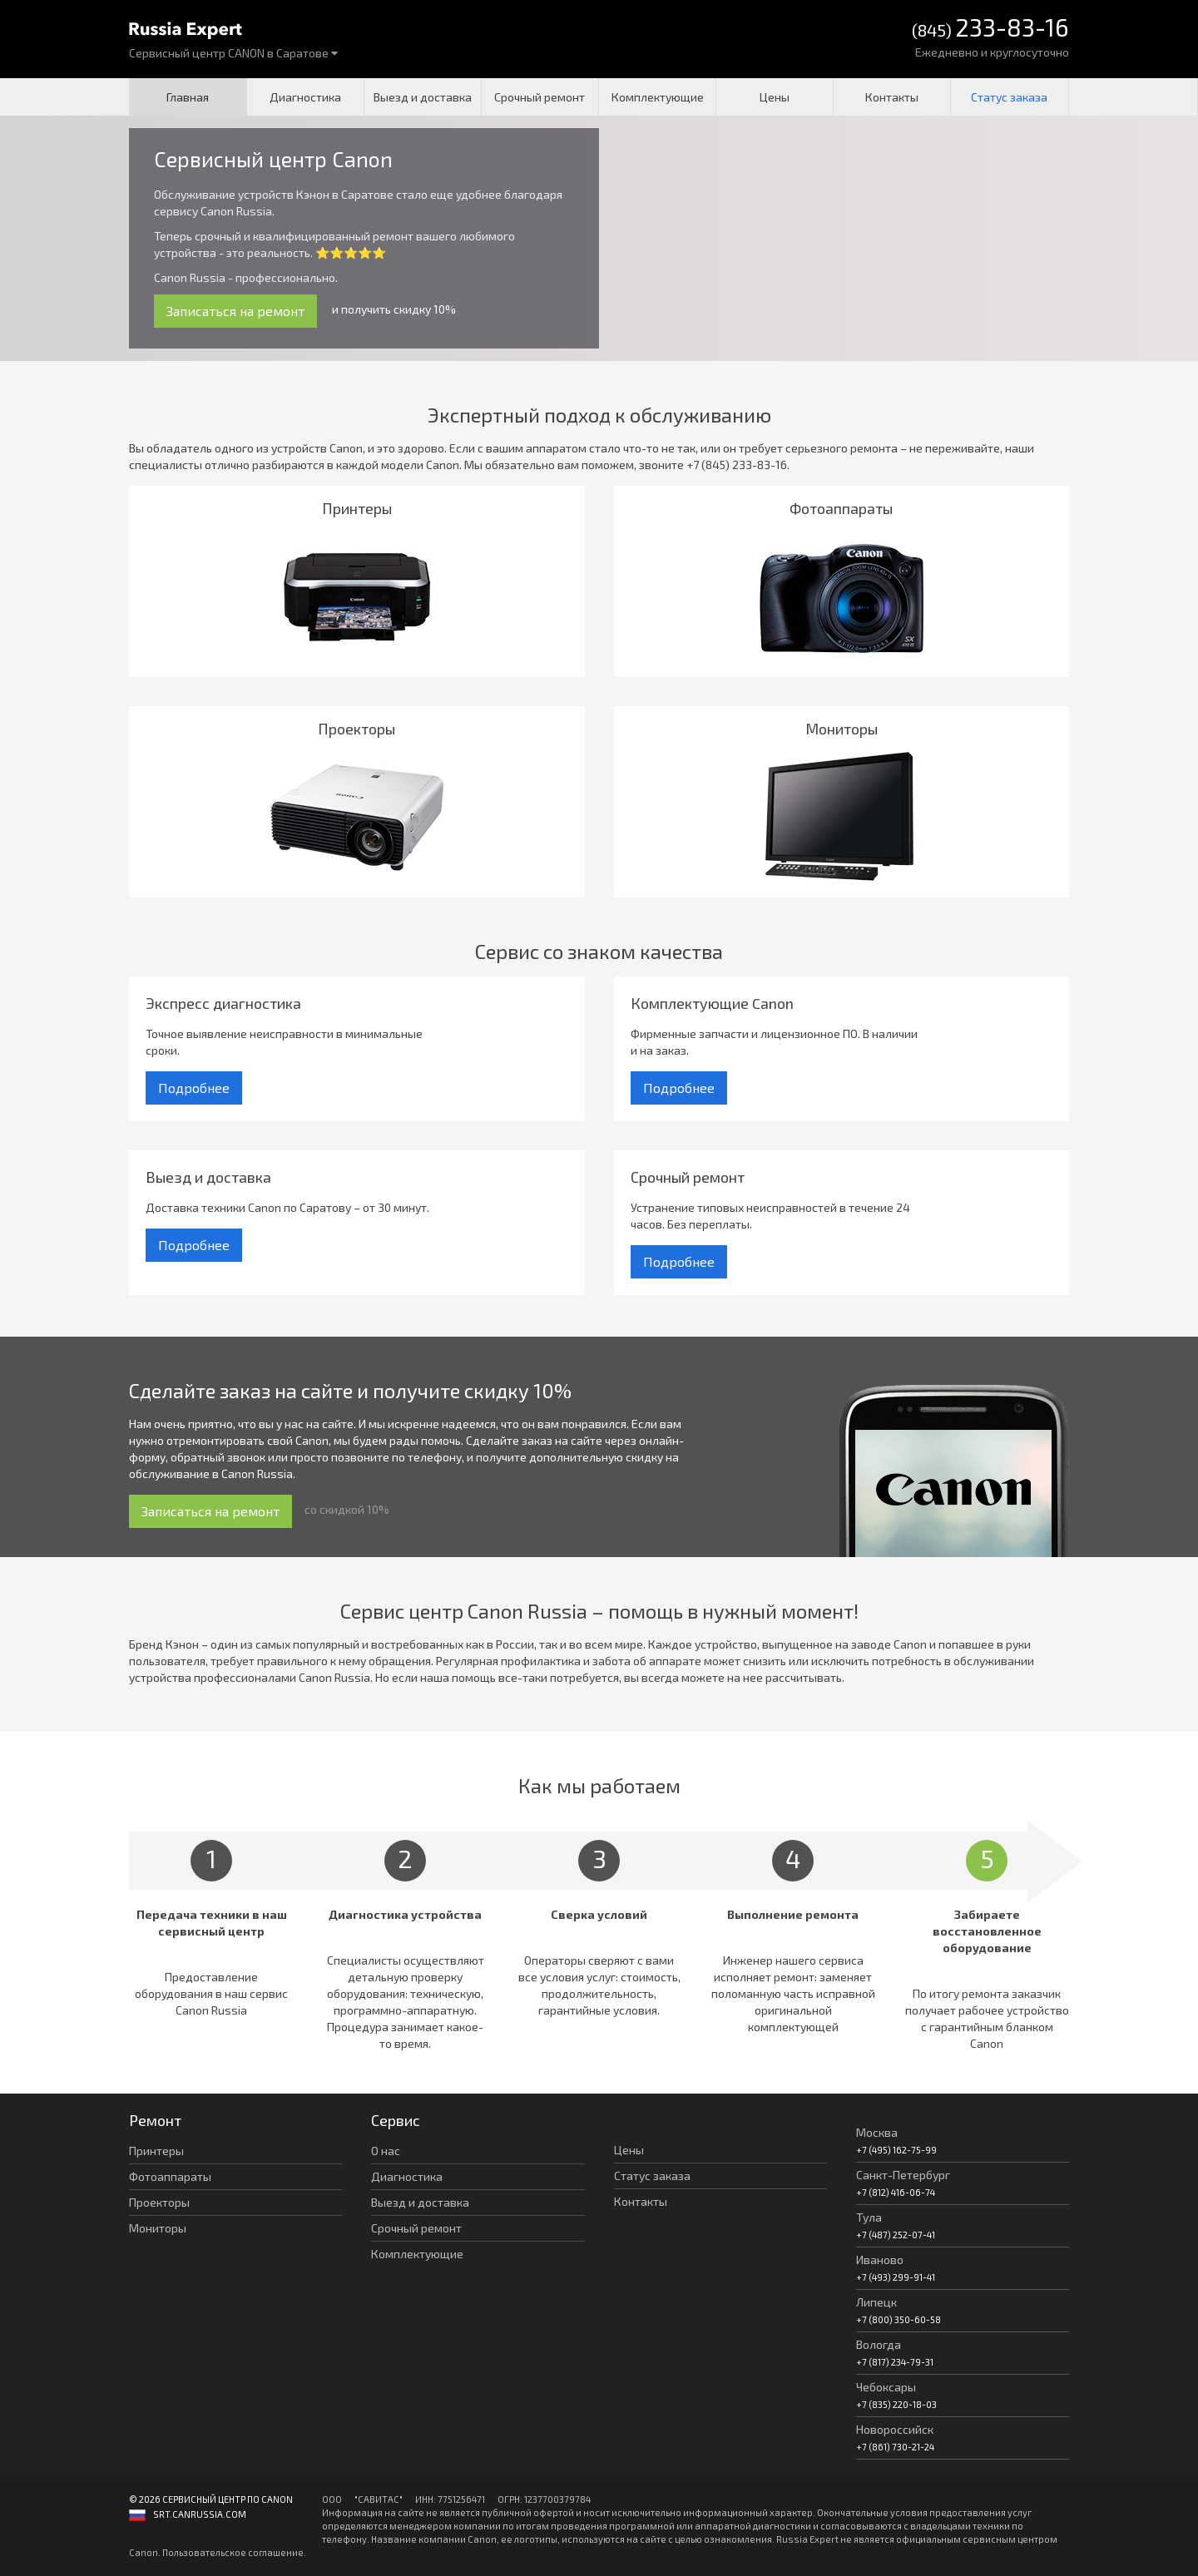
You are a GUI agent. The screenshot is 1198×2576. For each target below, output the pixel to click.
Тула (869, 2217)
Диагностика (305, 97)
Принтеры (156, 2150)
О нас (385, 2150)
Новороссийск (894, 2429)
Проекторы (159, 2202)
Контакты (891, 97)
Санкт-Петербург (903, 2175)
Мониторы (157, 2228)
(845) (990, 28)
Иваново (879, 2259)
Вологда (878, 2344)
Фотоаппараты (170, 2176)
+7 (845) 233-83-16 (736, 464)
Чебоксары (886, 2387)
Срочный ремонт (539, 97)
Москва (877, 2132)
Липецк (876, 2302)
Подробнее (194, 1087)
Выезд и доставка (423, 97)
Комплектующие (657, 97)
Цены (775, 97)
